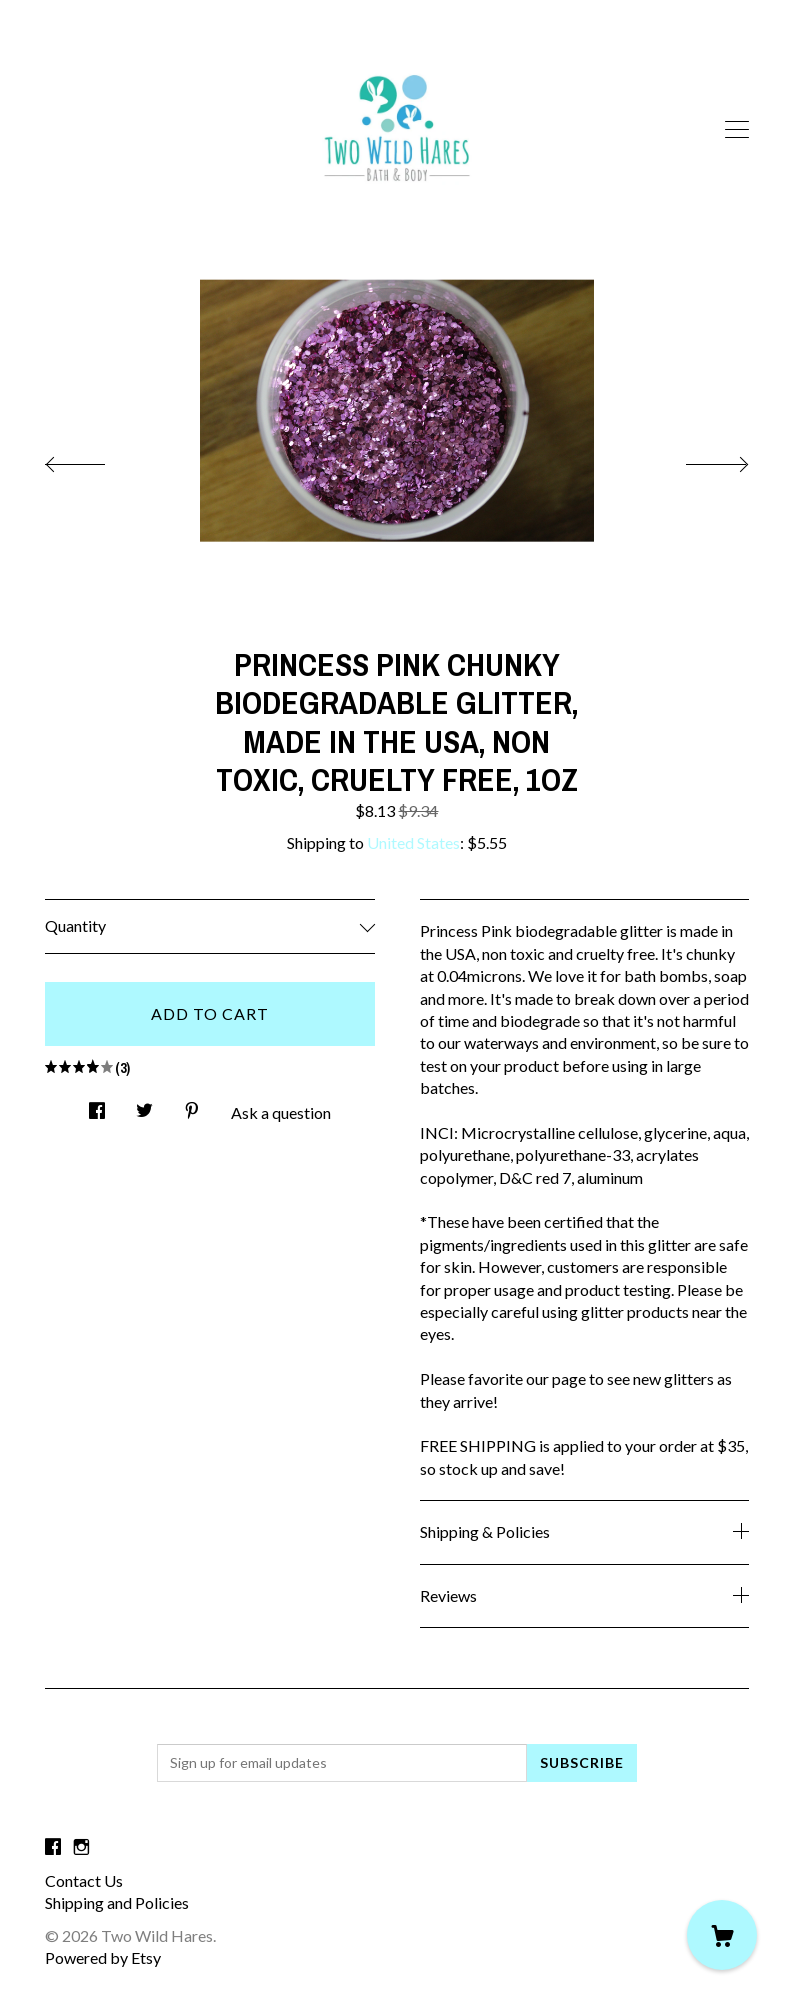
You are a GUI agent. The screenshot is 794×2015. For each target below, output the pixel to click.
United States (413, 842)
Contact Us (84, 1880)
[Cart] (722, 1935)
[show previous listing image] (95, 459)
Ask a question (281, 1112)
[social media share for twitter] (144, 1105)
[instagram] (81, 1846)
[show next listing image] (699, 459)
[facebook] (53, 1846)
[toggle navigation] (737, 130)
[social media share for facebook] (97, 1105)
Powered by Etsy (103, 1957)
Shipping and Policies (117, 1902)
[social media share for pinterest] (192, 1105)
